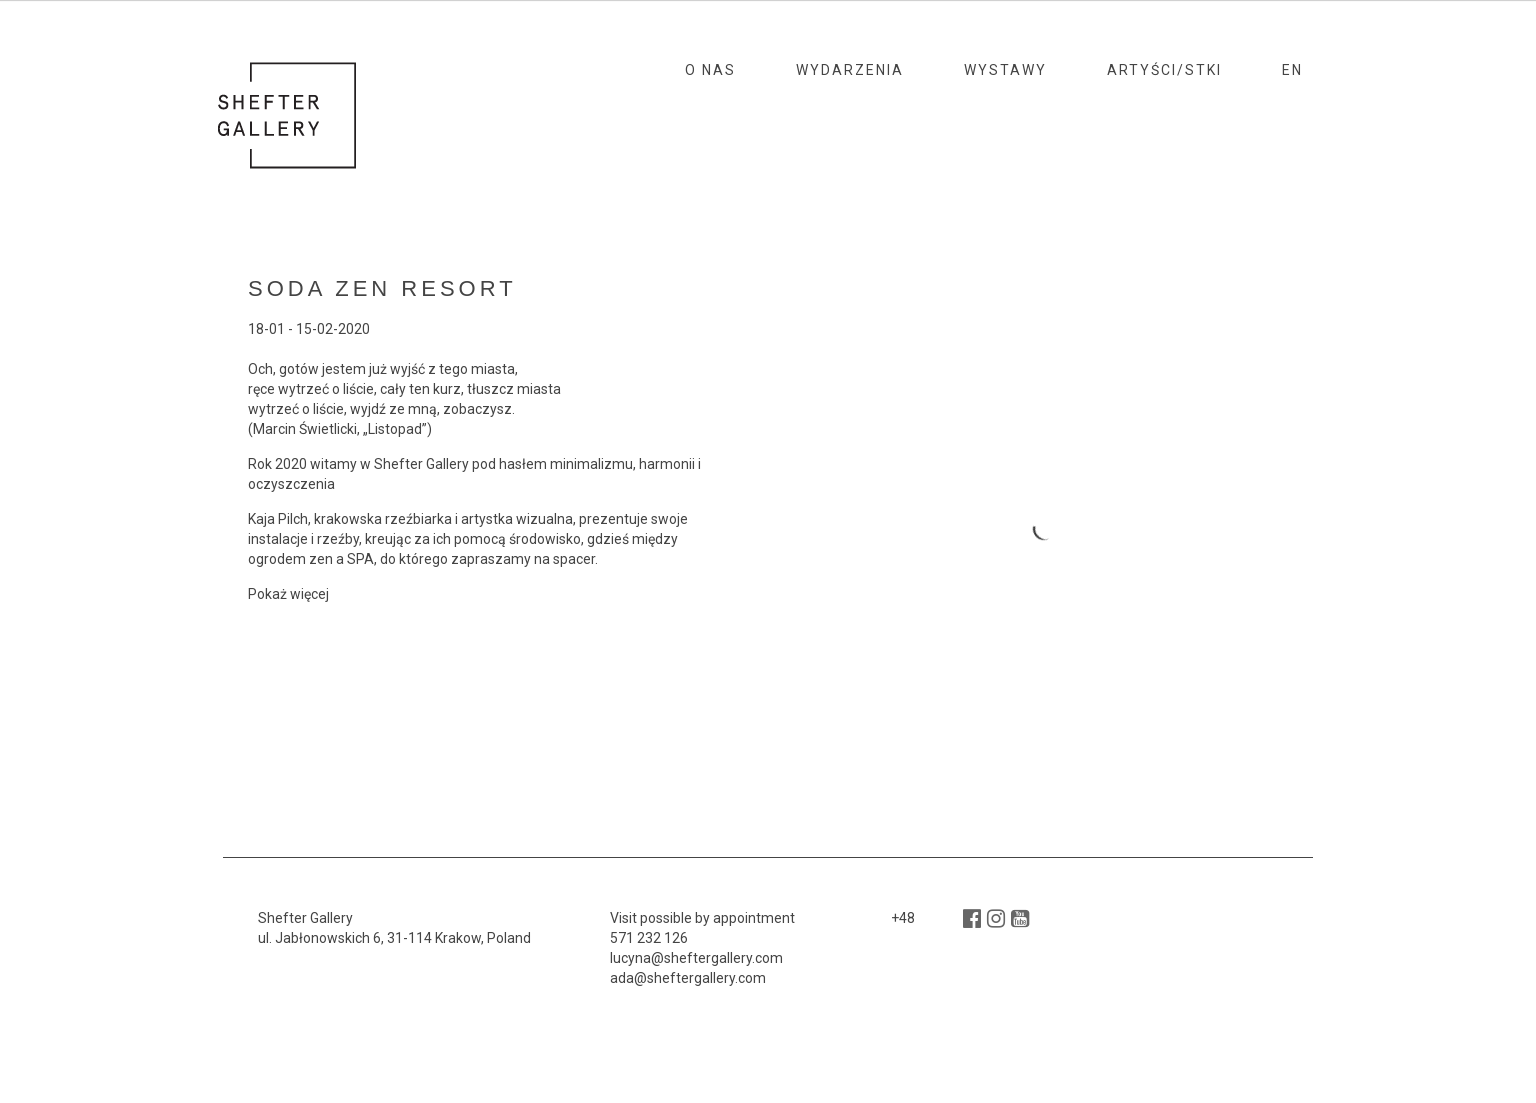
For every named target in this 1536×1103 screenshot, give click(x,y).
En (1292, 70)
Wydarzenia (850, 70)
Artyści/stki (1164, 70)
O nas (710, 70)
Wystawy (1005, 70)
